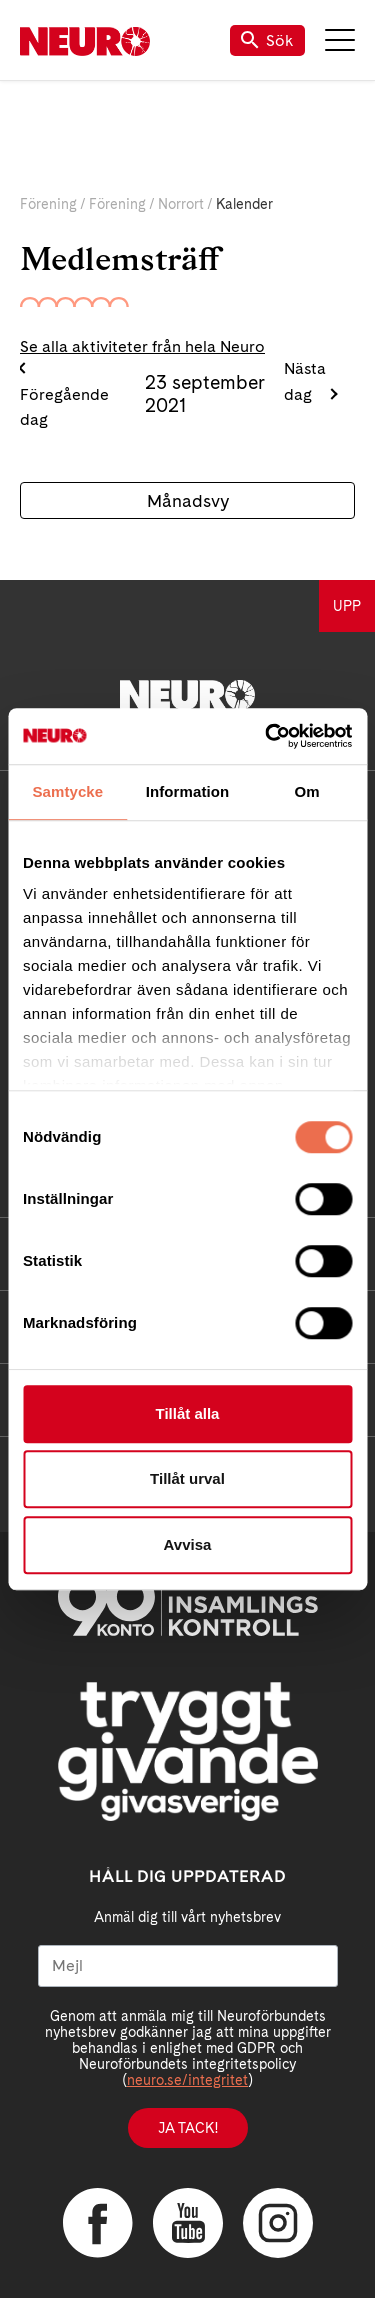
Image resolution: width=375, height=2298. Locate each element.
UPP (347, 606)
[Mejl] (188, 1966)
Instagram (278, 2223)
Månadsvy (188, 500)
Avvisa (188, 1544)
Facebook (98, 2223)
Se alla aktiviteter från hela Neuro (142, 346)
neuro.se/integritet (187, 2080)
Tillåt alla (188, 1413)
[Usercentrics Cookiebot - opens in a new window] (267, 736)
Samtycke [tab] (67, 791)
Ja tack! (188, 2128)
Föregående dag (64, 407)
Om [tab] (307, 791)
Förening (48, 204)
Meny (340, 40)
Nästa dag (305, 381)
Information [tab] (188, 791)
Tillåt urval (187, 1478)
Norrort (181, 204)
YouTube (188, 2223)
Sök (267, 40)
